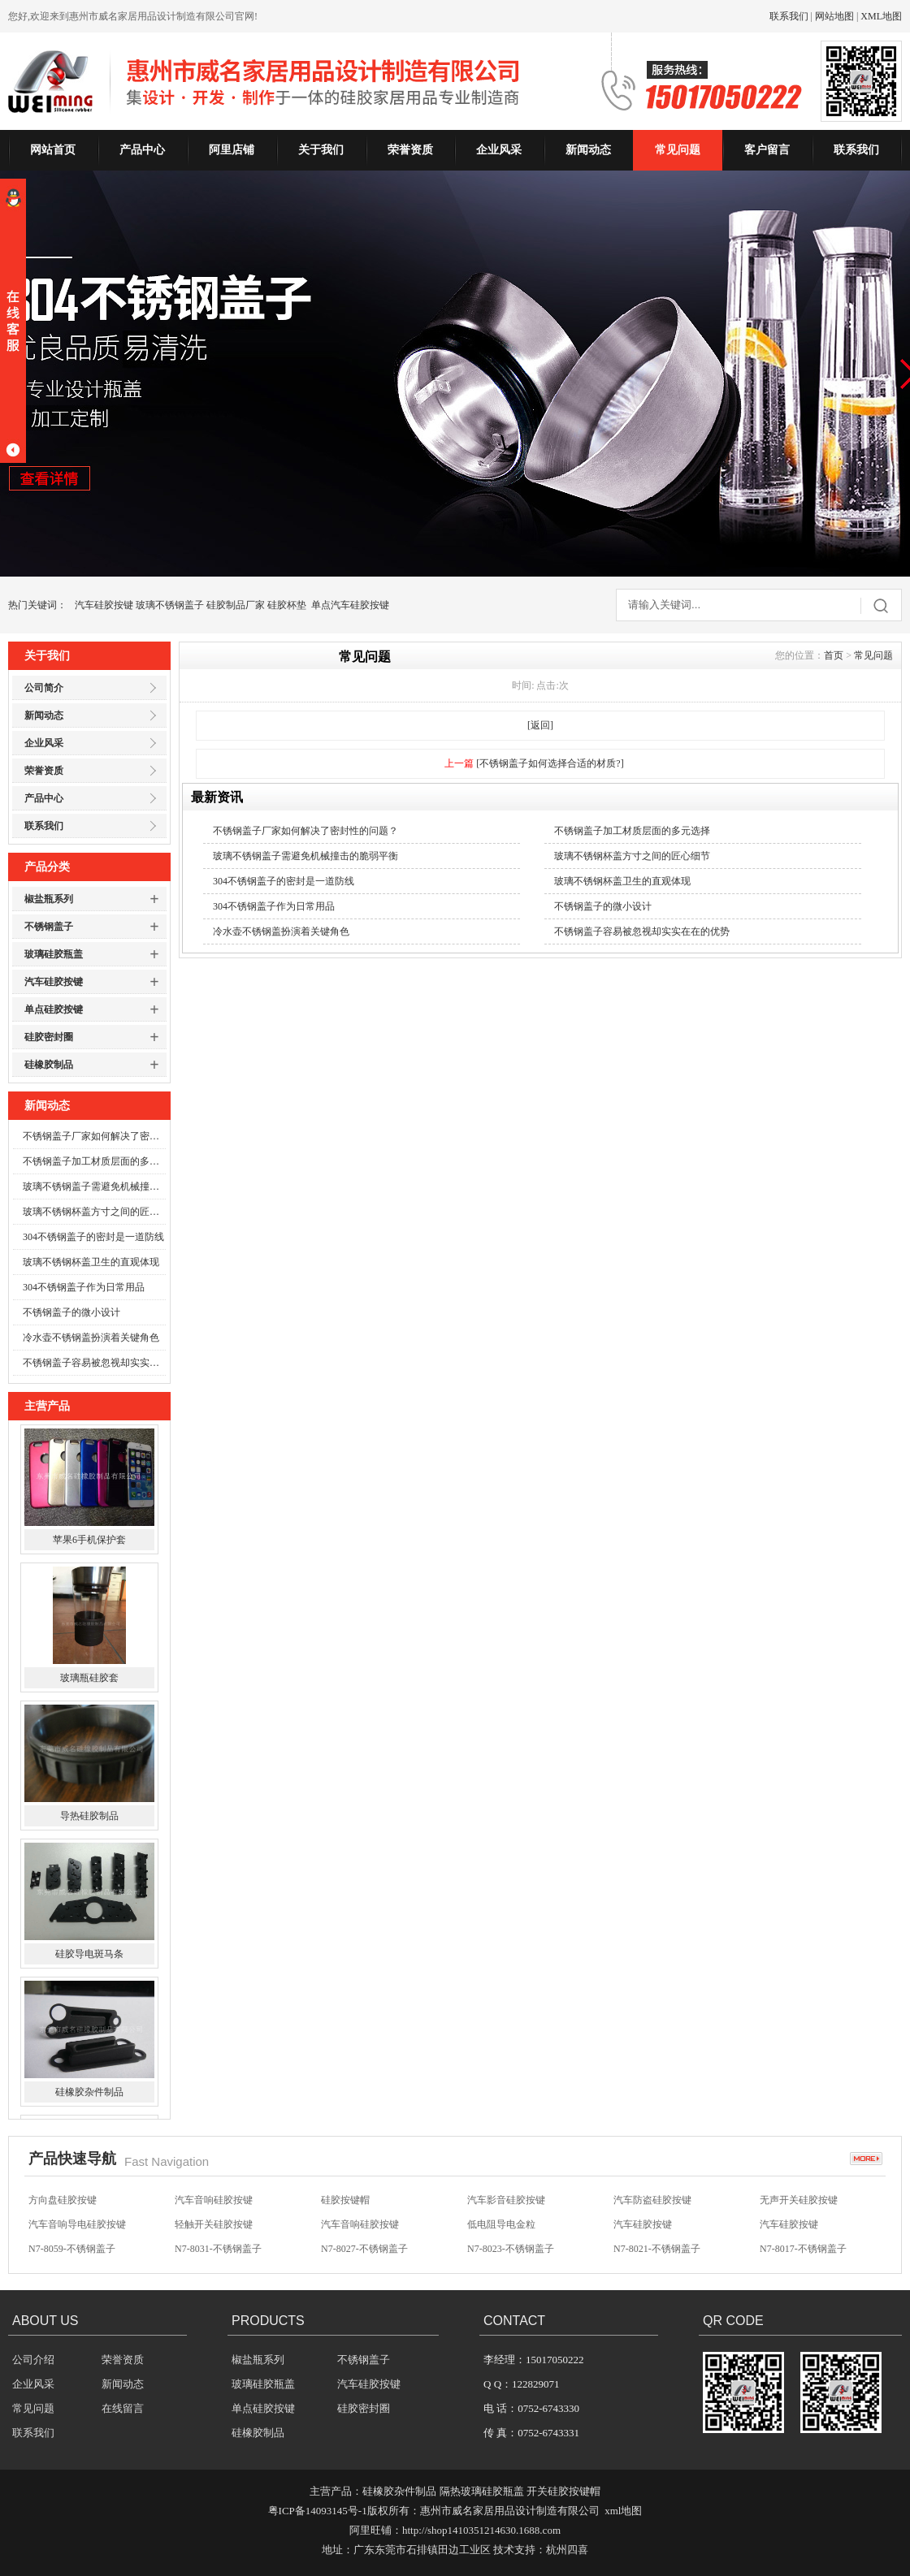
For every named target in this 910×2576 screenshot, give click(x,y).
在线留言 (123, 2408)
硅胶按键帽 (345, 2200)
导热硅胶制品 (89, 1820)
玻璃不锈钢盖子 (170, 605)
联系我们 (788, 16)
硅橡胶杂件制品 (89, 2096)
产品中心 (142, 150)
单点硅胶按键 (53, 1009)
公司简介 (43, 688)
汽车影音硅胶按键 (506, 2200)
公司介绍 (33, 2359)
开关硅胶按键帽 (563, 2491)
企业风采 (499, 150)
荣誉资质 (410, 150)
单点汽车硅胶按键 (350, 605)
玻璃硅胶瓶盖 (53, 954)
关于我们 (321, 150)
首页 (833, 655)
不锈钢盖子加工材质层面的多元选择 (94, 1161)
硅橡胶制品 (48, 1064)
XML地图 (881, 16)
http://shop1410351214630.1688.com (481, 2530)
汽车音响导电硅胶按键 (77, 2225)
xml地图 (623, 2511)
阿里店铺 (231, 150)
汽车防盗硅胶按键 (652, 2200)
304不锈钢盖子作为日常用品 (84, 1287)
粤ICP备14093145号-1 (317, 2511)
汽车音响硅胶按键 (214, 2200)
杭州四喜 (567, 2550)
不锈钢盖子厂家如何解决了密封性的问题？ (94, 1136)
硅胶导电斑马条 (89, 1958)
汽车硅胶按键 (104, 605)
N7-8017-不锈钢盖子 (803, 2249)
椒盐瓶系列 (48, 899)
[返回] (540, 725)
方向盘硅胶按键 (62, 2200)
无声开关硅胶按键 (799, 2200)
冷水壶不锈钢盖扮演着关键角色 (91, 1337)
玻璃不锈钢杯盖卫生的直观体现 (91, 1262)
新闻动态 (588, 150)
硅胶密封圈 (48, 1037)
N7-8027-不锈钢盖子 (364, 2249)
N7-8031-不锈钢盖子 (218, 2249)
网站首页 (53, 150)
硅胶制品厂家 (235, 605)
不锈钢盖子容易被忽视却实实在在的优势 (94, 1362)
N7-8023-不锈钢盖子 (510, 2249)
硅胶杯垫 (286, 605)
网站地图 (834, 16)
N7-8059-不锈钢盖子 (71, 2249)
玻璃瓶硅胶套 (89, 1682)
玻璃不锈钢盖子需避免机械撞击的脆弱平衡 (94, 1186)
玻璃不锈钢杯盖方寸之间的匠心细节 (94, 1211)
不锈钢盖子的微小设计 (71, 1312)
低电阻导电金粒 (501, 2225)
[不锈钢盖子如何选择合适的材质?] (549, 763)
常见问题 (677, 150)
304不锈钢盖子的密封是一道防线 (93, 1237)
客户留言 (767, 150)
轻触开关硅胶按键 (214, 2225)
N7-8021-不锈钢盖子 (656, 2249)
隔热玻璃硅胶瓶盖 (482, 2491)
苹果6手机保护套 (89, 1543)
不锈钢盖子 (48, 926)
